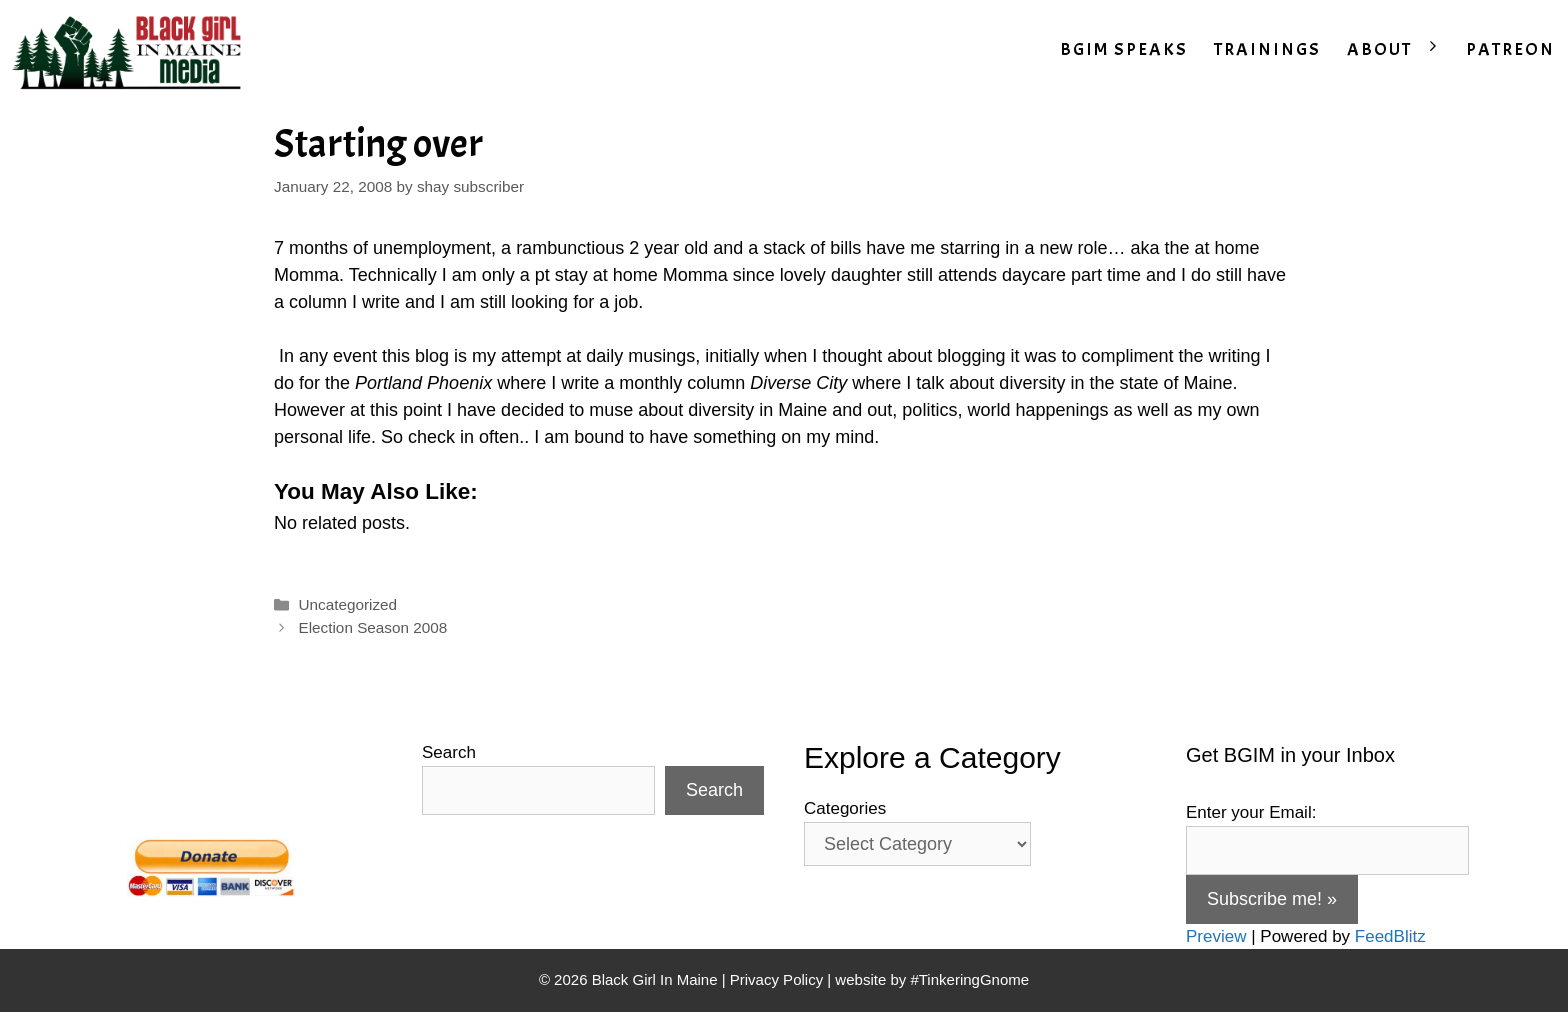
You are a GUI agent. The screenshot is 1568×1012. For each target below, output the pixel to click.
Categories (845, 808)
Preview (1216, 936)
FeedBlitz (1390, 936)
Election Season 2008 (372, 627)
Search (449, 752)
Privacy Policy (776, 979)
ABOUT (1400, 50)
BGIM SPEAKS (1124, 49)
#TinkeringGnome (969, 979)
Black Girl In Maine (657, 979)
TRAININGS (1267, 49)
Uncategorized (347, 604)
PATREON (1510, 49)
